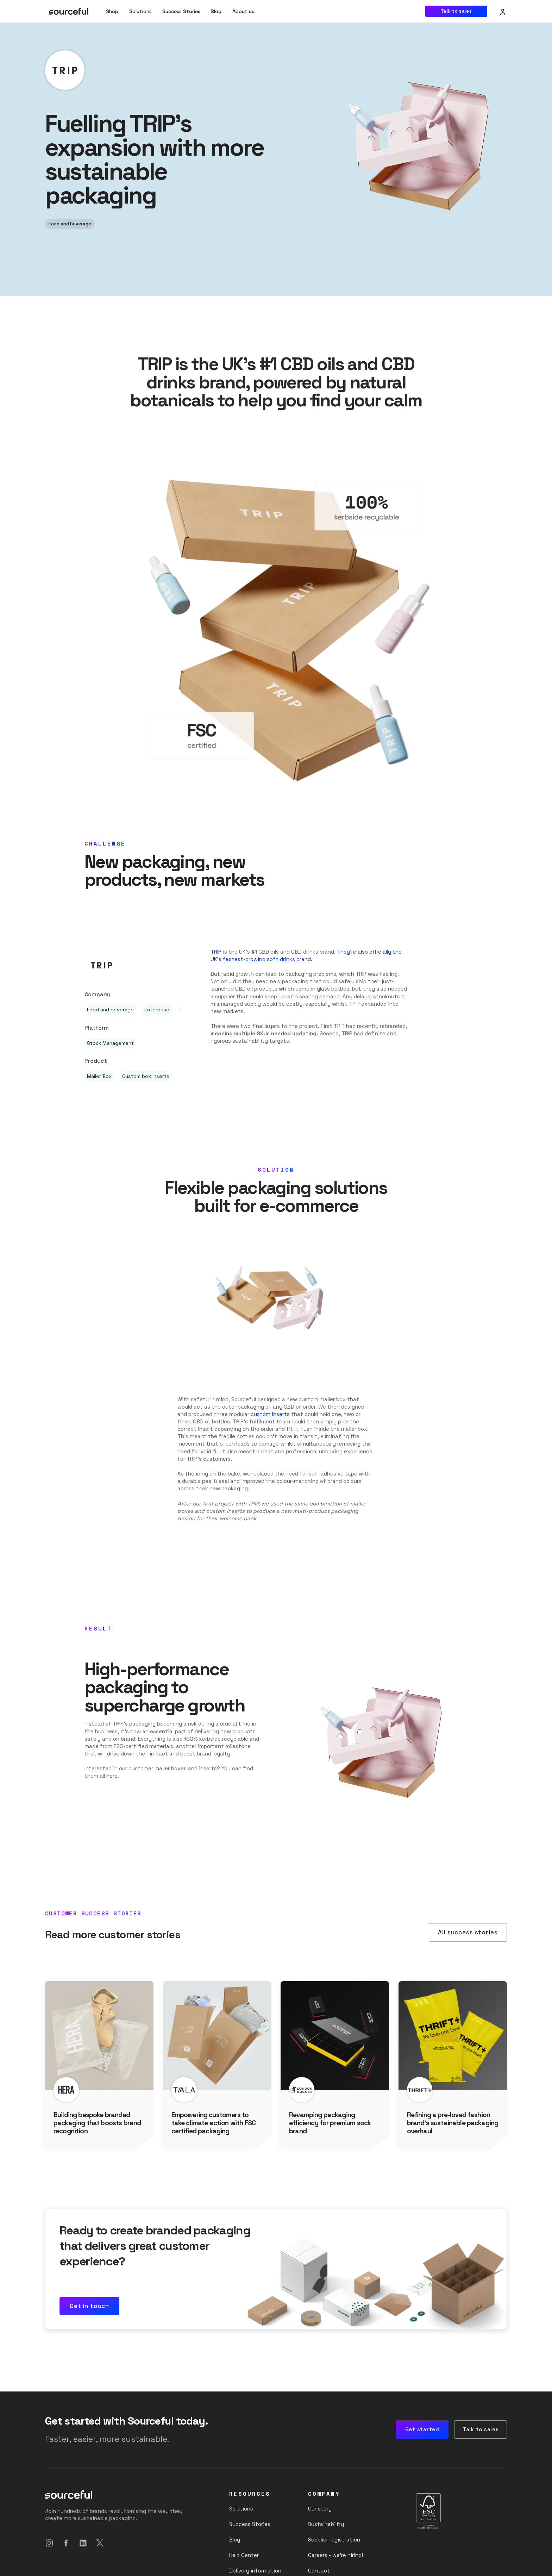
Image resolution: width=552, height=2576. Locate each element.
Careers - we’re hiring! (335, 2555)
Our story (320, 2508)
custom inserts (270, 1414)
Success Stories (181, 11)
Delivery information (255, 2570)
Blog (216, 11)
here (112, 1775)
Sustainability (326, 2524)
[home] (68, 11)
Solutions (140, 11)
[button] (243, 11)
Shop (112, 11)
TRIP (216, 951)
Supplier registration (334, 2539)
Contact (319, 2570)
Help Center (244, 2555)
